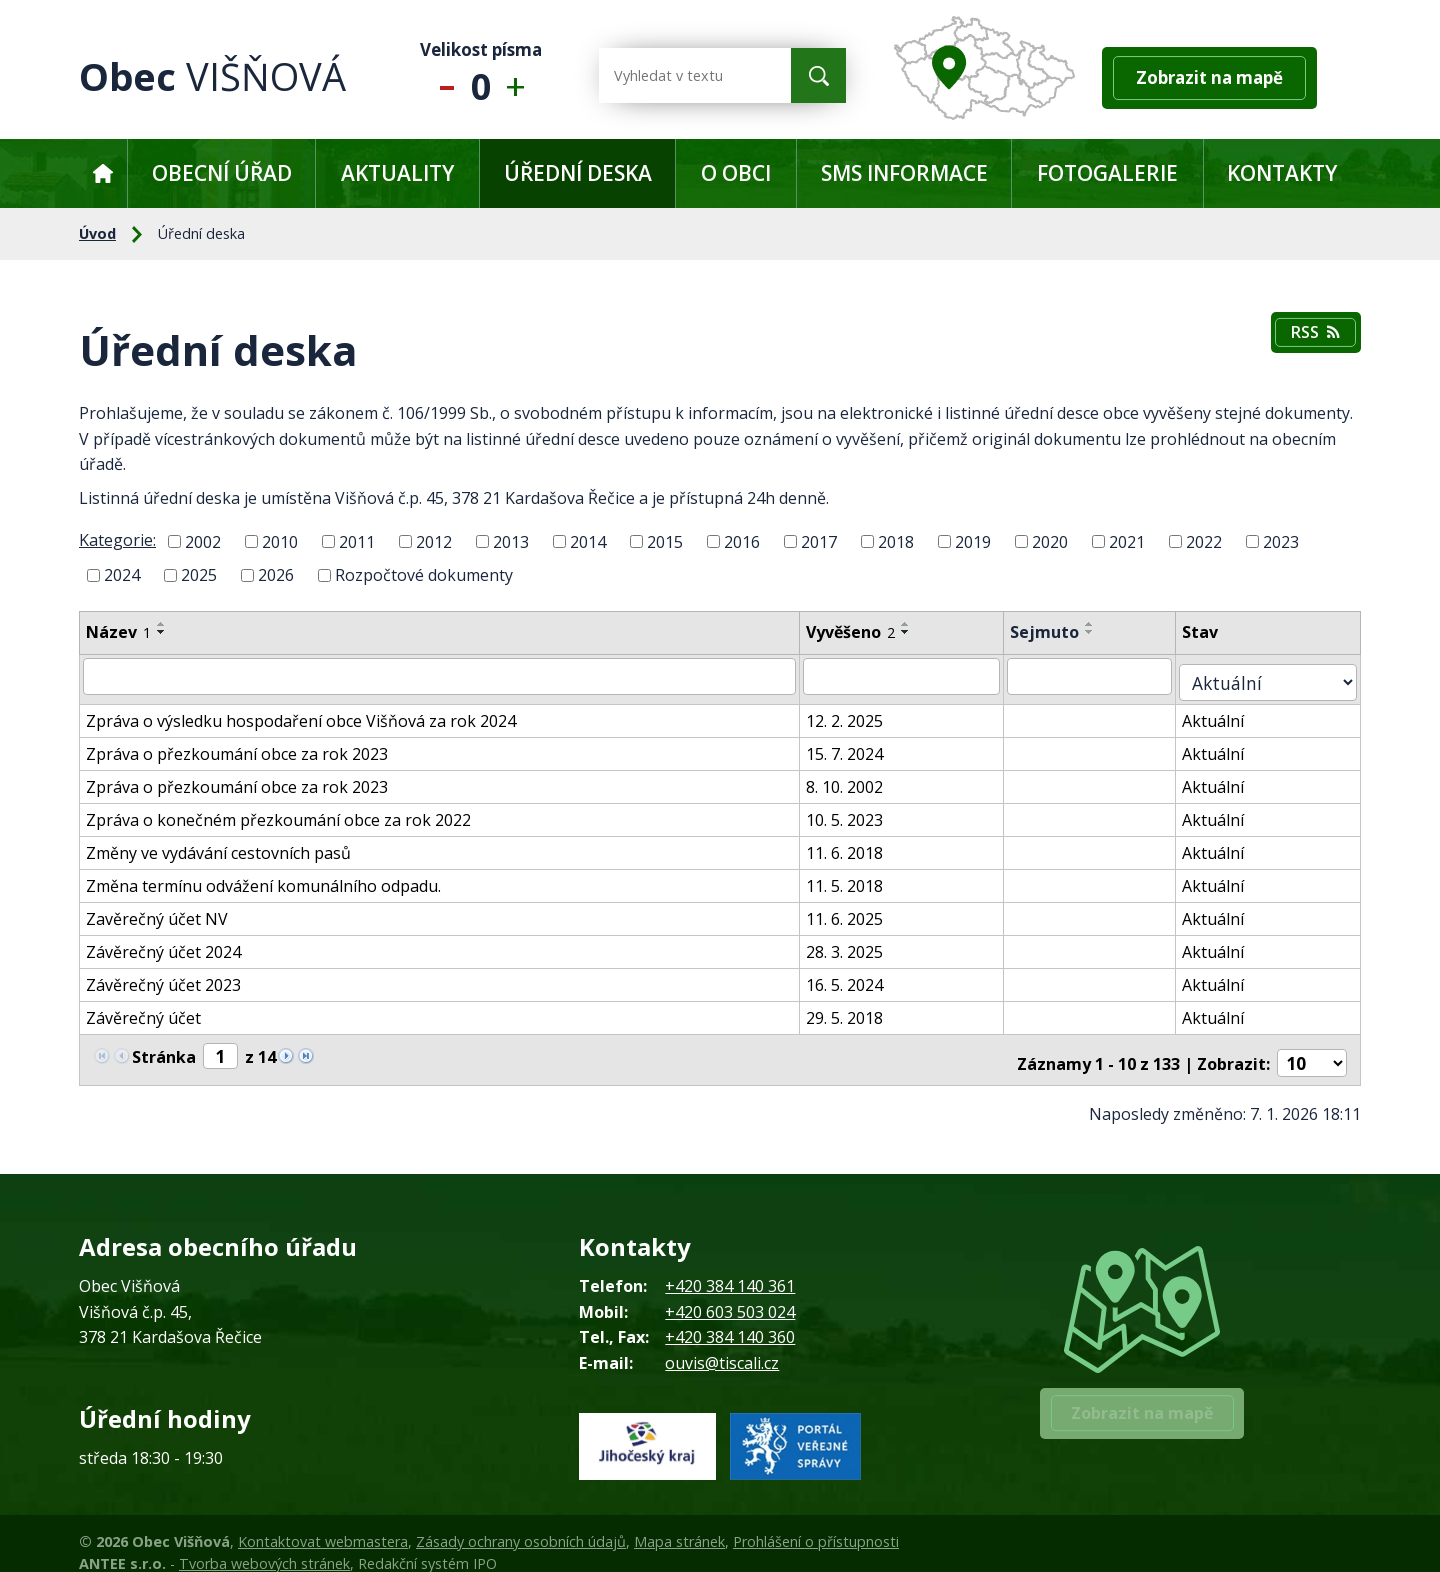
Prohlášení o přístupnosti (816, 1523)
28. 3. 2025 (857, 943)
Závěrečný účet (143, 1009)
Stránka (164, 1046)
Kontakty (1282, 173)
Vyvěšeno (863, 632)
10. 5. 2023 (857, 811)
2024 (122, 575)
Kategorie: (117, 540)
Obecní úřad (222, 173)
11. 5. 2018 (857, 877)
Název (118, 632)
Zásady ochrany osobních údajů (521, 1523)
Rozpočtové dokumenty (424, 575)
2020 (1050, 541)
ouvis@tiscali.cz (722, 1345)
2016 (742, 541)
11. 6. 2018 (857, 844)
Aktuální (1234, 712)
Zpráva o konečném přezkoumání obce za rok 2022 (278, 811)
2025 (199, 575)
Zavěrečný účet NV (157, 910)
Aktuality (397, 173)
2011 (357, 541)
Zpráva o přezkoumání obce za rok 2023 (237, 745)
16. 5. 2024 (857, 976)
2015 (665, 541)
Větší (520, 75)
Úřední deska (578, 173)
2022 (1204, 541)
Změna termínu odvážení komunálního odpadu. (263, 877)
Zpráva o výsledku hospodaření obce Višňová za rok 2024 (301, 712)
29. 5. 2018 (857, 1009)
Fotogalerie (1107, 173)
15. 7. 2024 (857, 745)
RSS (1312, 336)
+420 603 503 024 (730, 1294)
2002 (203, 541)
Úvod (102, 173)
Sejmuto (1062, 632)
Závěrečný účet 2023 (163, 976)
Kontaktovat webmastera (323, 1523)
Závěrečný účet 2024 (163, 943)
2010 (280, 541)
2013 (511, 541)
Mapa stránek (679, 1523)
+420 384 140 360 (730, 1319)
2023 (1281, 541)
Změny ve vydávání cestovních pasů (218, 844)
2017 (819, 541)
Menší (442, 75)
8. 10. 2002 (857, 778)
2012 (434, 541)
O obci (736, 173)
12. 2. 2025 (857, 712)
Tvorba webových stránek (264, 1545)
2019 (973, 541)
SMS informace (904, 173)
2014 (588, 541)
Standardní (481, 75)
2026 (276, 575)
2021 (1127, 541)
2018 (896, 541)
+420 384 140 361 (730, 1268)
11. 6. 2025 (857, 910)
